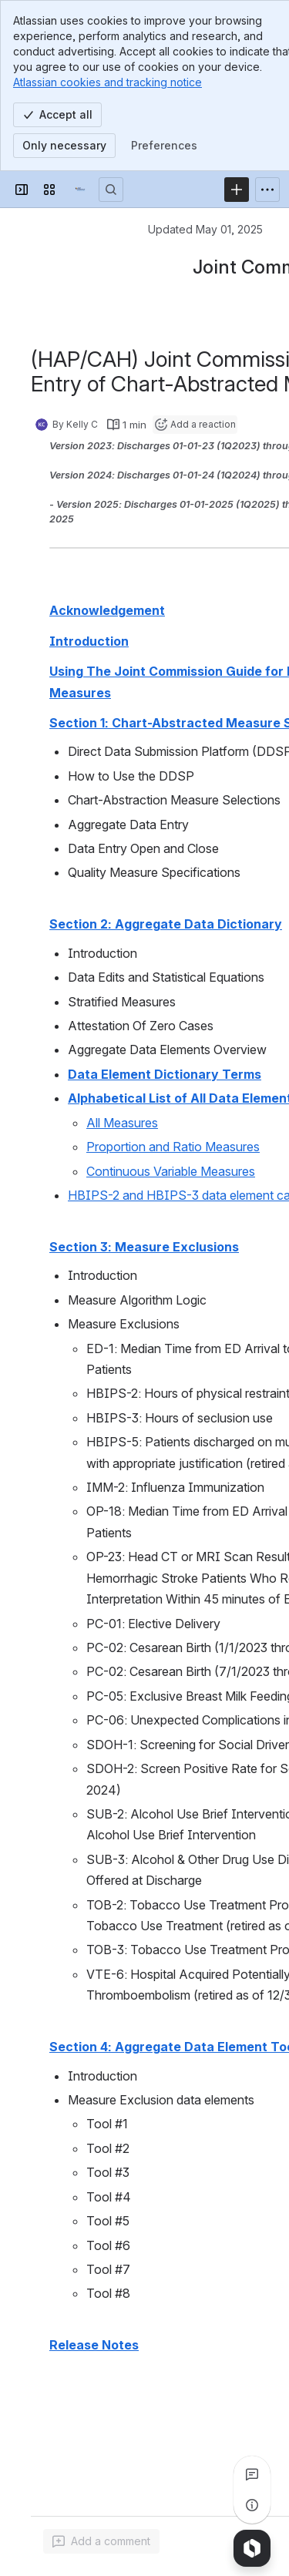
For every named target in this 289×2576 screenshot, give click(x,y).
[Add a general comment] (101, 2541)
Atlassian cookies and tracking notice (107, 82)
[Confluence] (80, 189)
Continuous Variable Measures (170, 1171)
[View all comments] (252, 2474)
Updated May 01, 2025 (205, 229)
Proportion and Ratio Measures (173, 1146)
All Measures (122, 1122)
